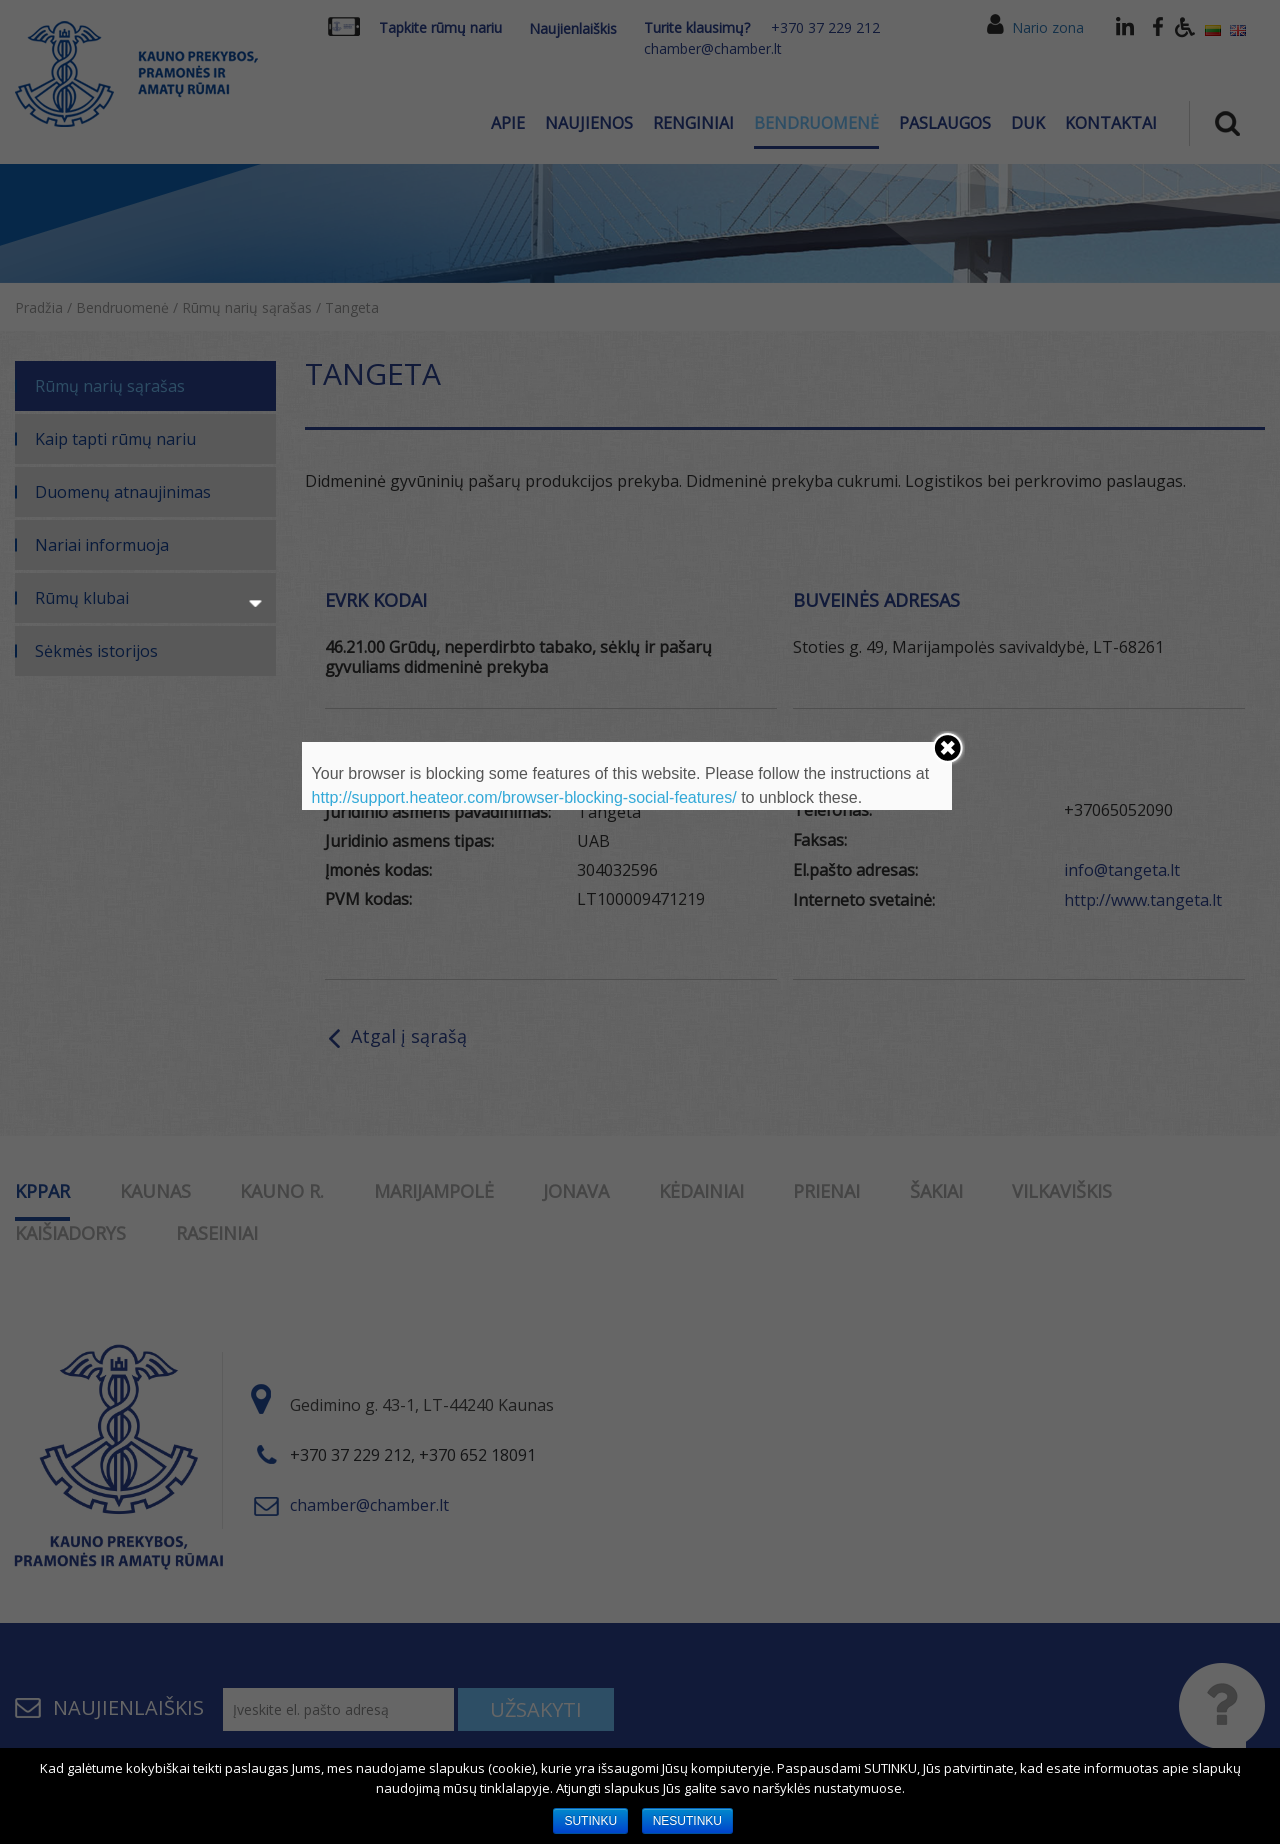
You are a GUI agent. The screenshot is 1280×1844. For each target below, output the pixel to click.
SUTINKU (590, 1821)
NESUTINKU (687, 1821)
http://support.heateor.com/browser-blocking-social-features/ (524, 797)
